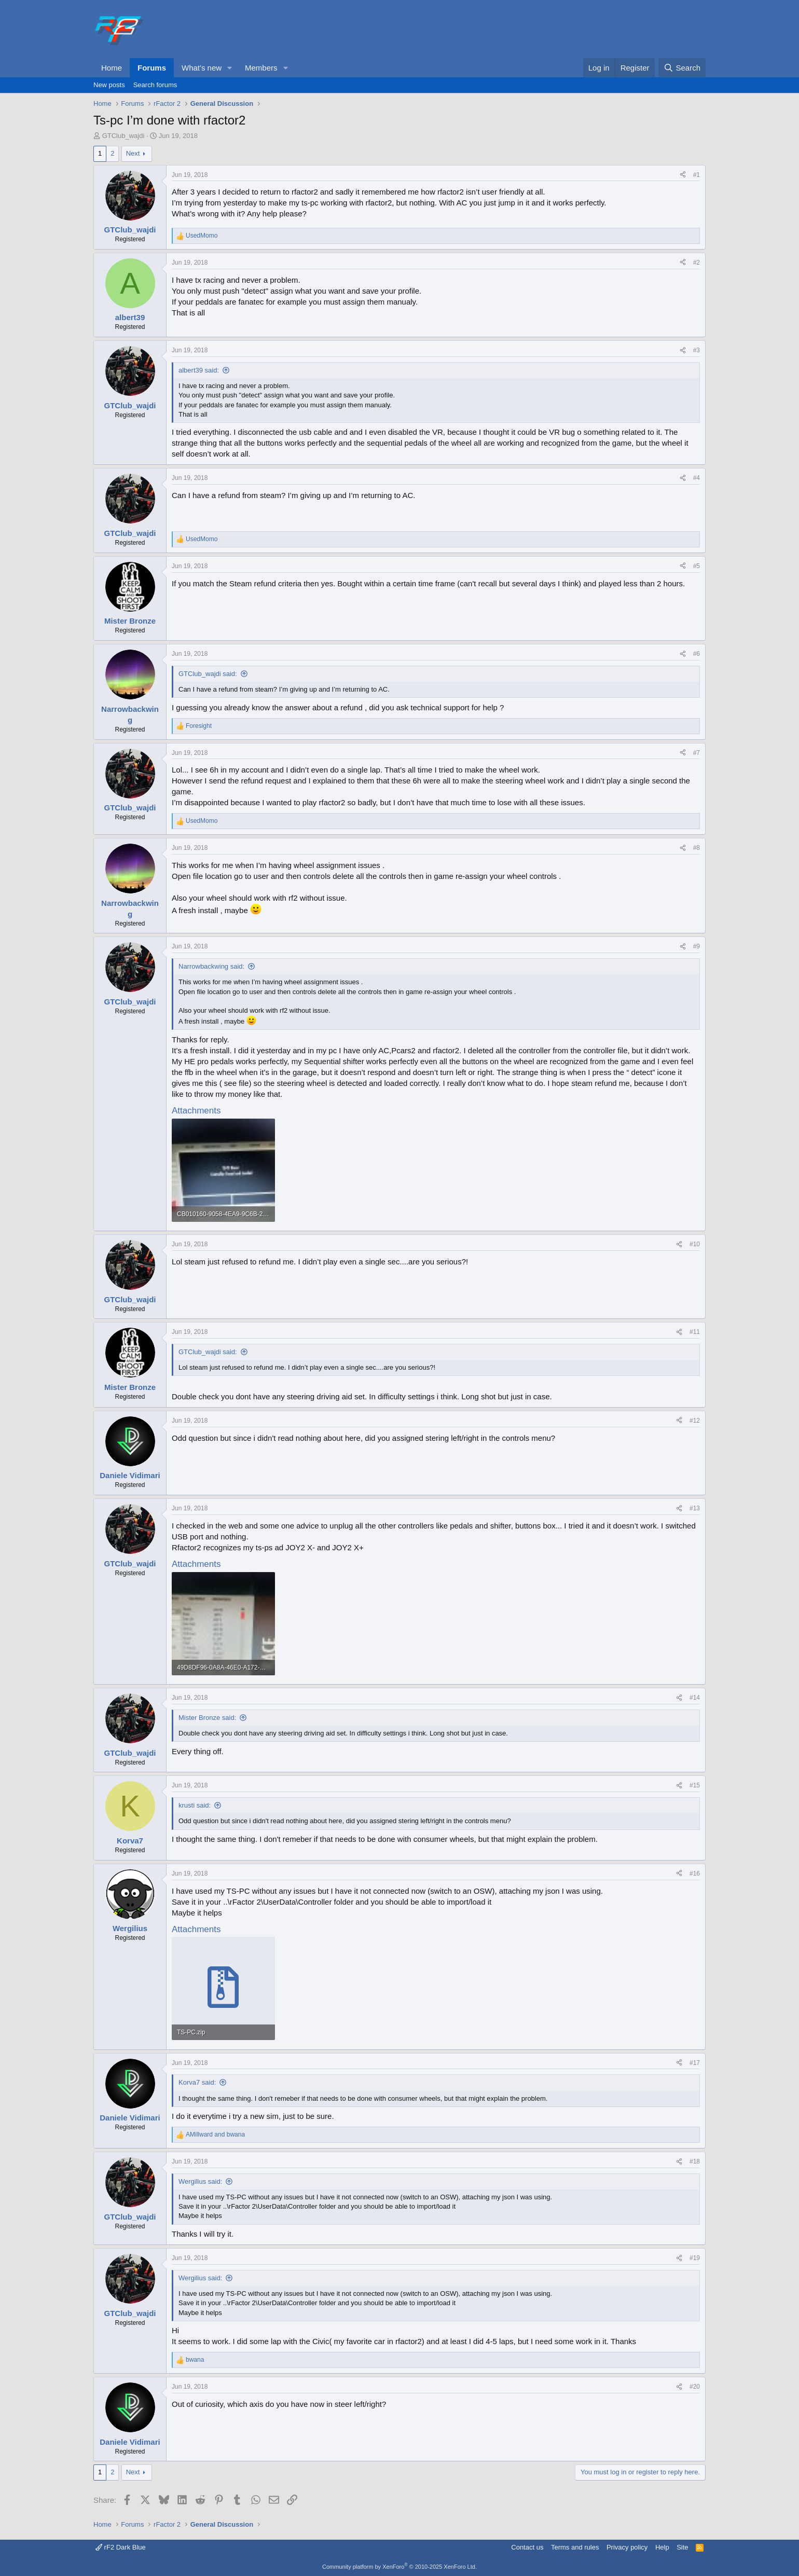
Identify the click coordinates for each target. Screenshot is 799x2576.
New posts (109, 85)
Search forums (155, 85)
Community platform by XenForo (399, 2567)
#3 (696, 350)
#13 (695, 1508)
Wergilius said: (200, 2181)
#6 (696, 653)
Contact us (527, 2547)
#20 (695, 2386)
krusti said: (194, 1805)
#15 (695, 1785)
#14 (695, 1697)
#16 (695, 1873)
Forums (151, 67)
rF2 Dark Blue (120, 2547)
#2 (696, 262)
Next (133, 153)
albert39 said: (198, 370)
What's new (202, 67)
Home (111, 67)
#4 (696, 477)
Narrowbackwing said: (211, 966)
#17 (695, 2063)
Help (662, 2547)
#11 (695, 1331)
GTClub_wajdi (123, 136)
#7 (696, 752)
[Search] (682, 67)
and (215, 2134)
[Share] (683, 175)
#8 (696, 847)
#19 (695, 2258)
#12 (695, 1420)
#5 (696, 566)
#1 (696, 174)
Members (261, 67)
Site (682, 2547)
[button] (230, 67)
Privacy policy (627, 2547)
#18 (695, 2161)
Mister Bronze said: (207, 1717)
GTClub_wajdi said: (207, 674)
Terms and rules (575, 2547)
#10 (695, 1244)
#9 (696, 946)
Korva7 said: (197, 2082)
